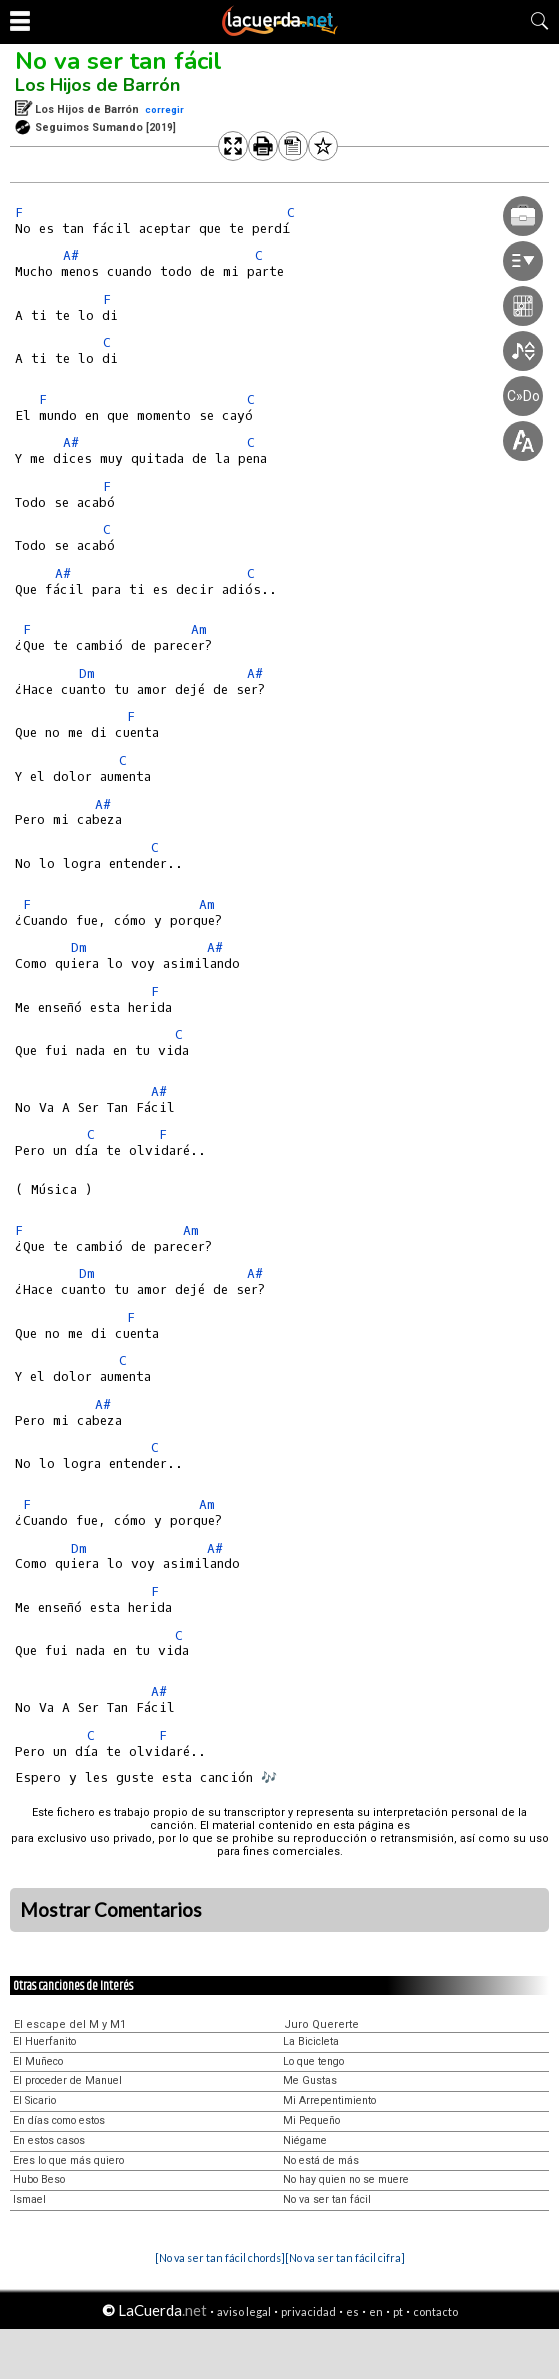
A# (71, 255)
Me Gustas (310, 2080)
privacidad (308, 2311)
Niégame (305, 2140)
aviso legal (244, 2311)
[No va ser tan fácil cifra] (345, 2257)
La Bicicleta (311, 2041)
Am (199, 629)
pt (398, 2311)
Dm (87, 673)
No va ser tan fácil (118, 61)
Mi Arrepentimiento (329, 2100)
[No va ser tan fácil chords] (220, 2257)
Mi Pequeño (311, 2120)
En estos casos (49, 2140)
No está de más (321, 2160)
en (376, 2311)
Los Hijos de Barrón (97, 85)
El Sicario (34, 2100)
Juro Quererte (321, 2024)
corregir (164, 109)
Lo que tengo (313, 2061)
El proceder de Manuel (67, 2080)
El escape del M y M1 (70, 2024)
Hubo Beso (39, 2179)
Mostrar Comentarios (111, 1910)
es (352, 2311)
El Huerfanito (44, 2041)
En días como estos (59, 2120)
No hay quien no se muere (346, 2179)
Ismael (29, 2199)
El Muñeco (38, 2061)
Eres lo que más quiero (68, 2160)
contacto (435, 2311)
